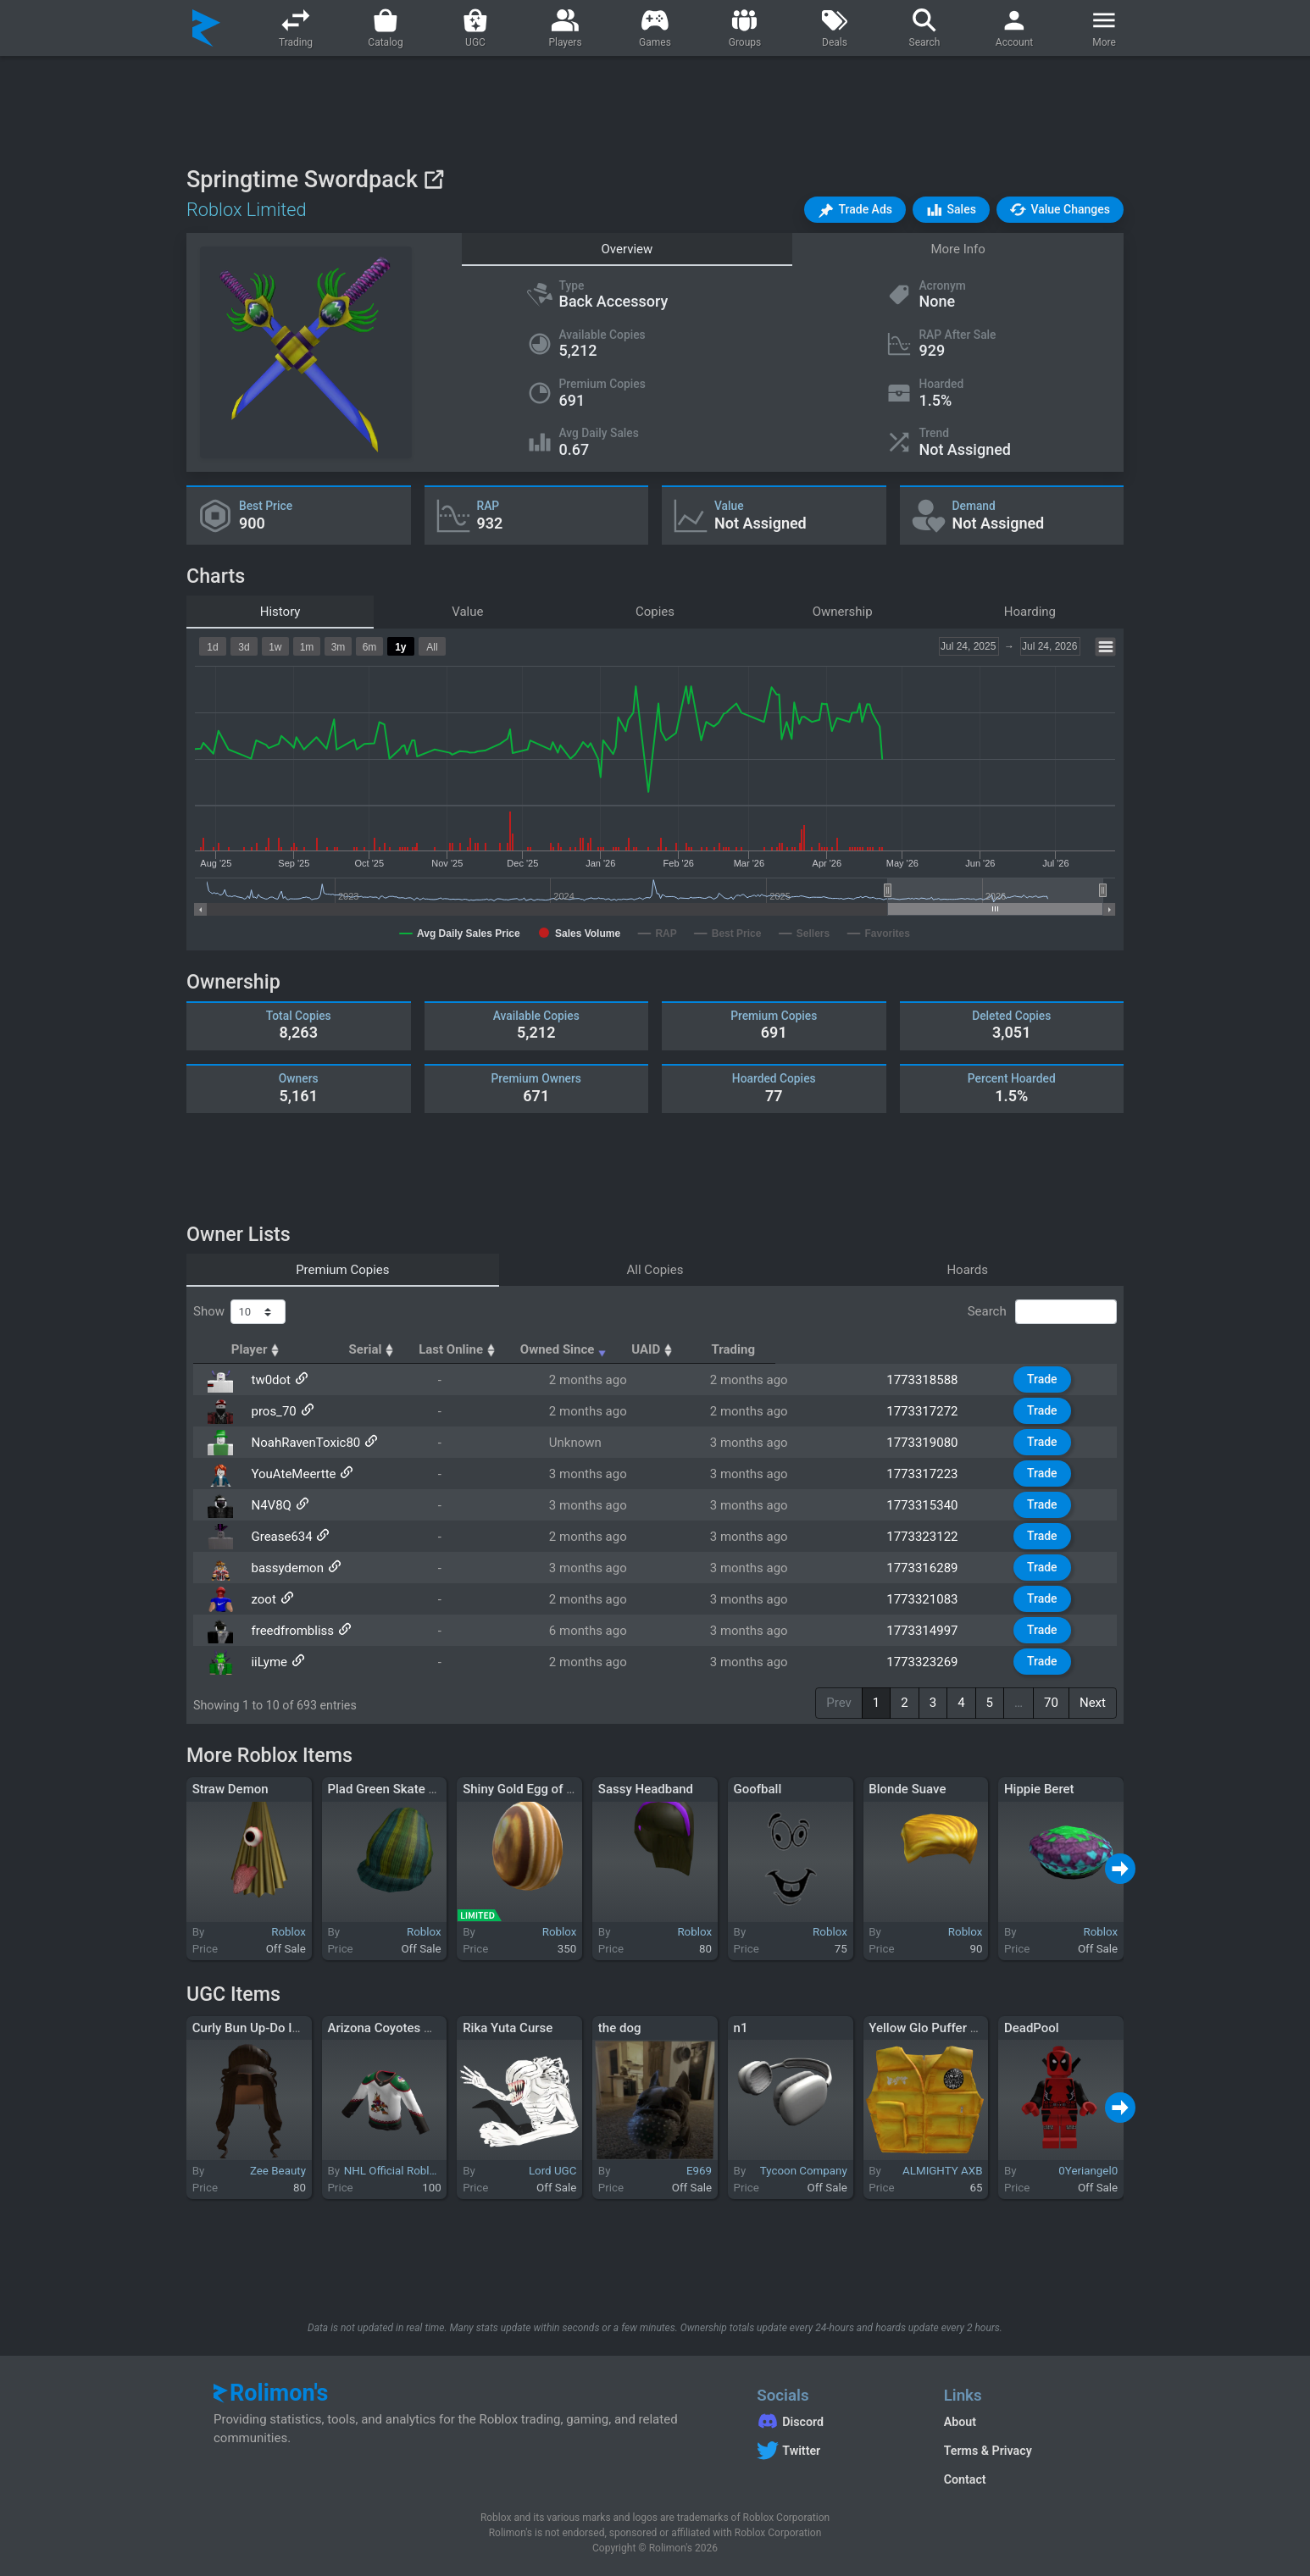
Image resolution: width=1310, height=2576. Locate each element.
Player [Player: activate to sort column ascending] (272, 1349)
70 (1051, 1702)
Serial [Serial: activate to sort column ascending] (511, 1349)
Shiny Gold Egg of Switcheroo (546, 1789)
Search (1042, 1312)
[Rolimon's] (206, 28)
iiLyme (264, 1662)
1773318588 (925, 1380)
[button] (855, 210)
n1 (741, 2028)
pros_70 (268, 1411)
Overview (626, 249)
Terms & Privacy (988, 2450)
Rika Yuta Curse (507, 2028)
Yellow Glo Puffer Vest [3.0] (946, 2028)
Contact (965, 2479)
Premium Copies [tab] (342, 1269)
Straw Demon (230, 1789)
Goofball (758, 1789)
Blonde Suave (907, 1789)
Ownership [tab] (843, 611)
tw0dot (266, 1380)
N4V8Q (266, 1505)
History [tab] (280, 611)
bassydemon (282, 1568)
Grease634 (276, 1536)
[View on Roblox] (433, 179)
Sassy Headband (645, 1789)
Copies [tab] (655, 611)
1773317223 (925, 1474)
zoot (258, 1599)
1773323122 (925, 1536)
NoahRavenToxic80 (300, 1442)
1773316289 (925, 1568)
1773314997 (925, 1630)
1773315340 (925, 1505)
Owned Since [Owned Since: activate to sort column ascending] (775, 1349)
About (960, 2422)
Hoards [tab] (967, 1269)
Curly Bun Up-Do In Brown (265, 2028)
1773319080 (925, 1442)
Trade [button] (1052, 1379)
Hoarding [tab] (1030, 611)
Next (1093, 1702)
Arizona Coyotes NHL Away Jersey (425, 2028)
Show (239, 1312)
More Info (957, 249)
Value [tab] (467, 611)
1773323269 (925, 1662)
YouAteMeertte (288, 1474)
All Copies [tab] (655, 1269)
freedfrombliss (287, 1630)
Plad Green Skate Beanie (397, 1789)
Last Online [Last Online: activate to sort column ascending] (626, 1349)
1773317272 (925, 1411)
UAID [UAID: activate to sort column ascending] (912, 1349)
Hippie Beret (1039, 1789)
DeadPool (1031, 2028)
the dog (619, 2028)
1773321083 (925, 1599)
